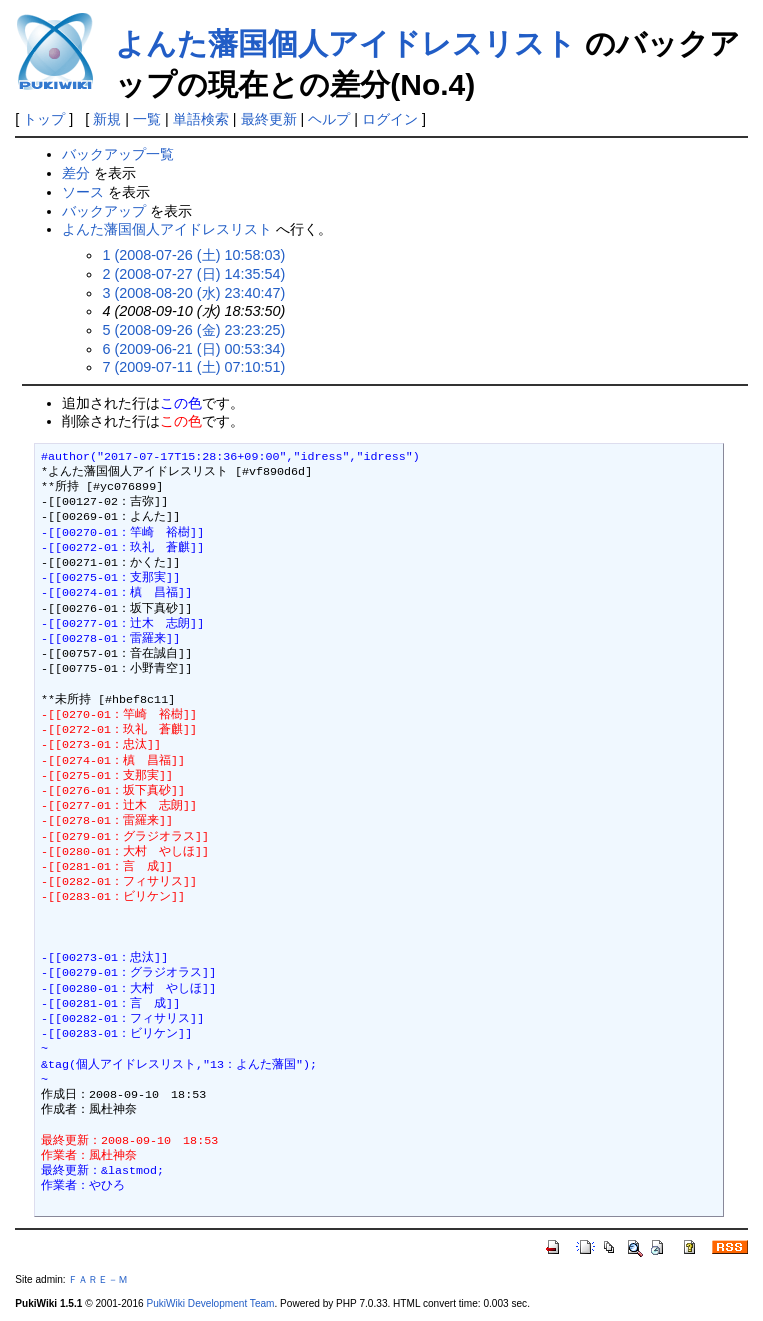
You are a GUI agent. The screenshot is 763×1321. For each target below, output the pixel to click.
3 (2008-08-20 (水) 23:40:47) (193, 293)
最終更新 (269, 119)
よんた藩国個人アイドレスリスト (345, 43)
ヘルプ (329, 119)
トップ (44, 119)
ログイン (390, 119)
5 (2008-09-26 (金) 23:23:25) (193, 330)
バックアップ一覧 (118, 154)
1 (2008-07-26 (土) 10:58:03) (193, 255)
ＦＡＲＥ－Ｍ (98, 1279)
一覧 (147, 119)
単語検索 (201, 119)
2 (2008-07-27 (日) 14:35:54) (193, 274)
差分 (76, 173)
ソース (83, 192)
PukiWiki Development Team (210, 1303)
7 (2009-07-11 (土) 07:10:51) (193, 367)
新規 (107, 119)
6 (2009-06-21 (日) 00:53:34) (193, 349)
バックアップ (104, 211)
